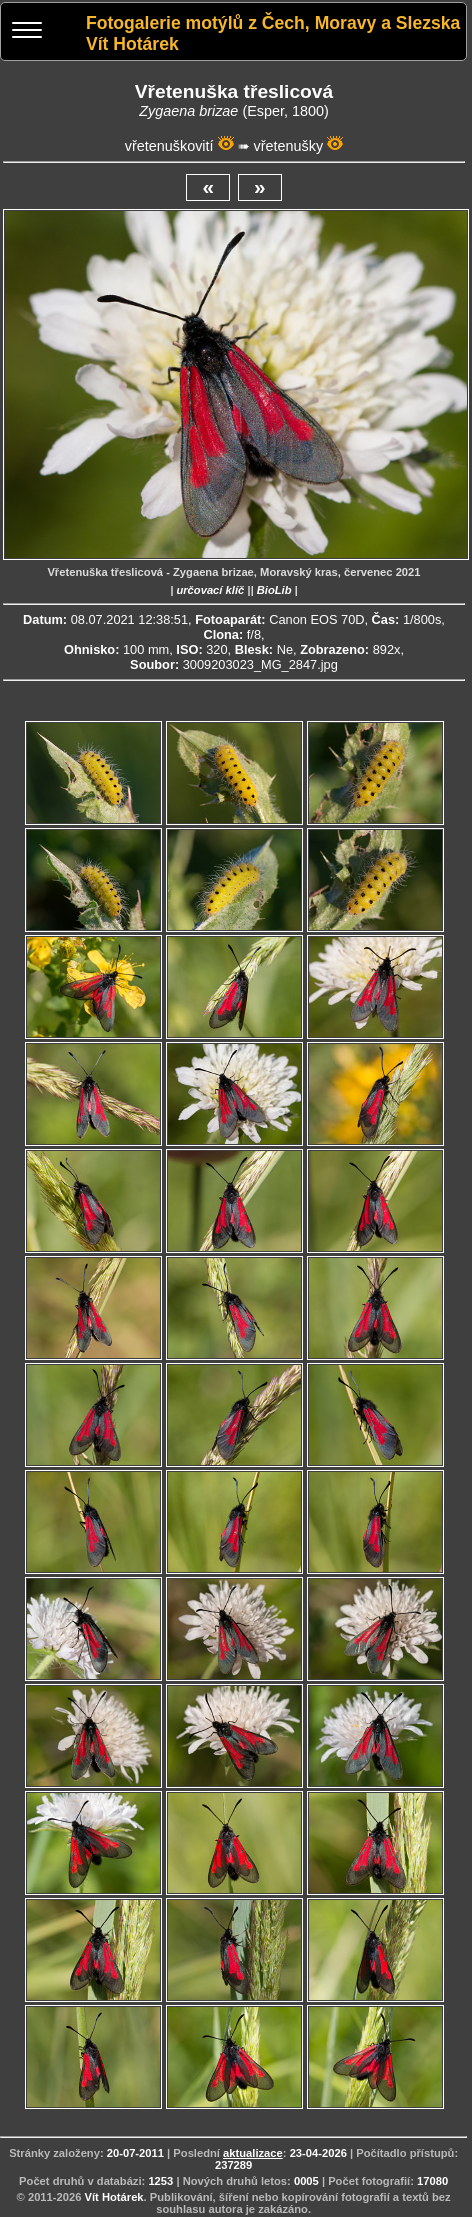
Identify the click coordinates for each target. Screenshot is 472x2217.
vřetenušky (289, 146)
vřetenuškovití (169, 146)
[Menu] (27, 32)
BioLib (274, 590)
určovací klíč (210, 590)
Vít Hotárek (114, 2197)
